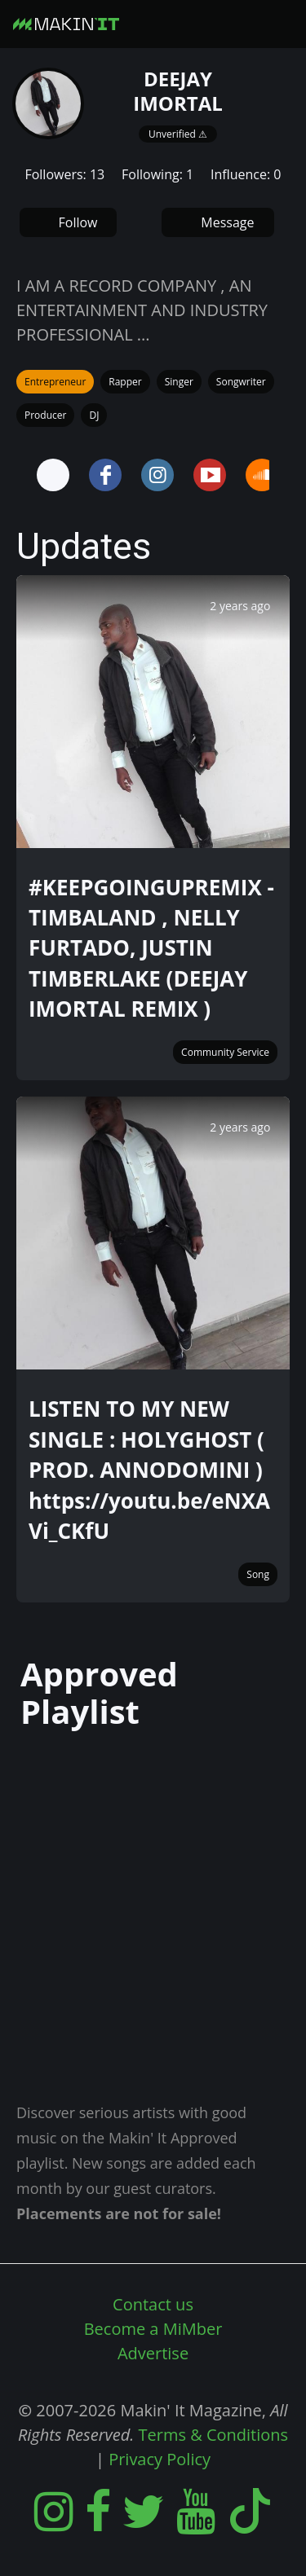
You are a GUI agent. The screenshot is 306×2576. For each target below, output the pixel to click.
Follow (78, 222)
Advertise (153, 2353)
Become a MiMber (153, 2329)
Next (285, 475)
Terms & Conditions (214, 2435)
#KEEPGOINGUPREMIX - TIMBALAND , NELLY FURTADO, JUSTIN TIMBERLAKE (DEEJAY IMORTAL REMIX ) (151, 948)
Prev (20, 475)
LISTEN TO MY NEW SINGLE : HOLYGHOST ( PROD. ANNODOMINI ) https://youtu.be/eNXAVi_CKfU (149, 1469)
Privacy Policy (160, 2459)
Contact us (153, 2304)
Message (227, 222)
